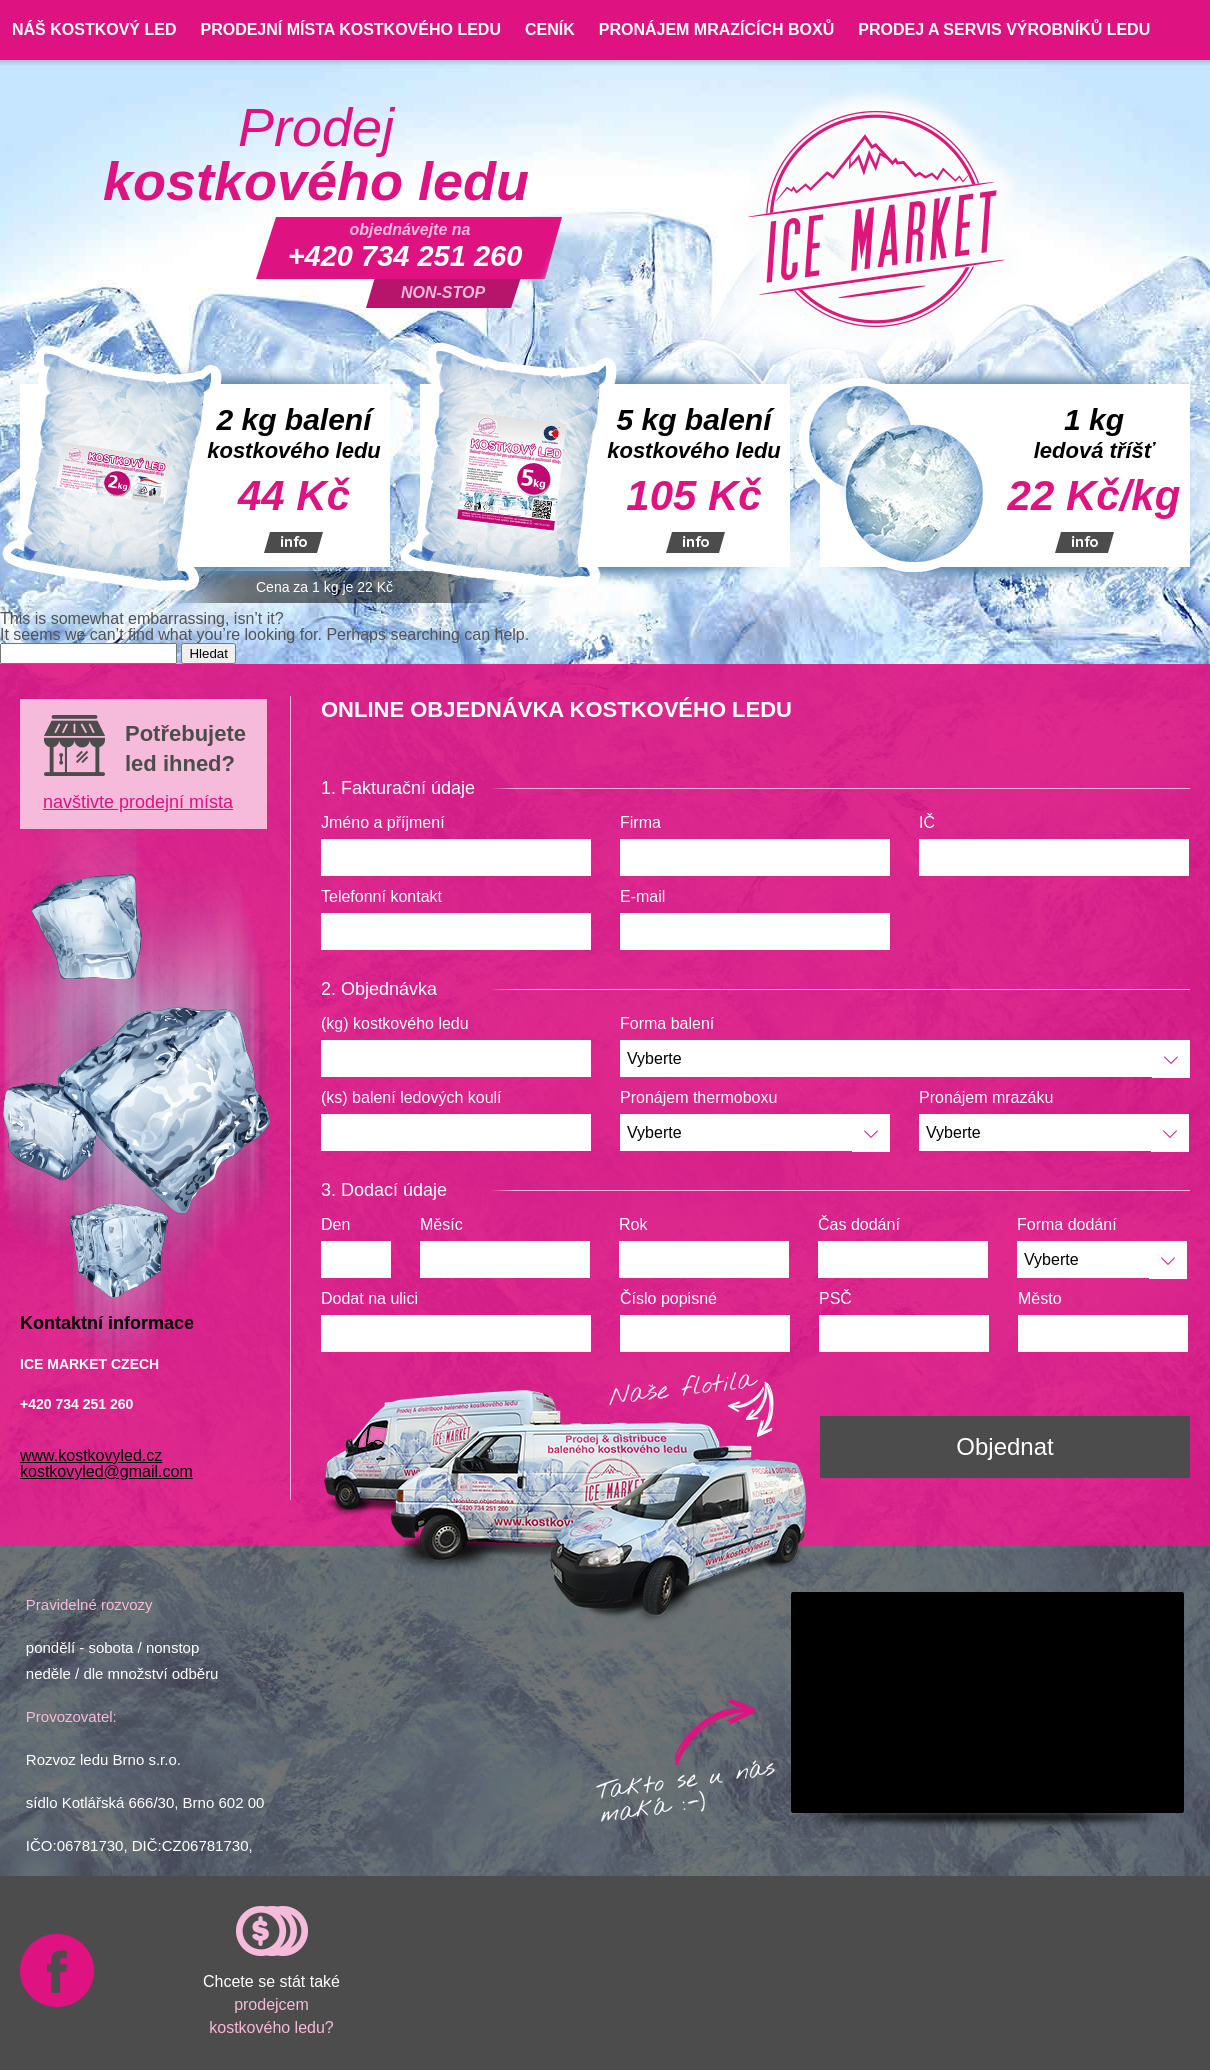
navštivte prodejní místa (138, 802)
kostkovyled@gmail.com (106, 1471)
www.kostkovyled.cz (91, 1455)
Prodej (316, 155)
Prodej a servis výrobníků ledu (1004, 29)
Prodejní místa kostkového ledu (350, 29)
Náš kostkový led (94, 29)
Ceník (550, 29)
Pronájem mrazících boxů (717, 29)
